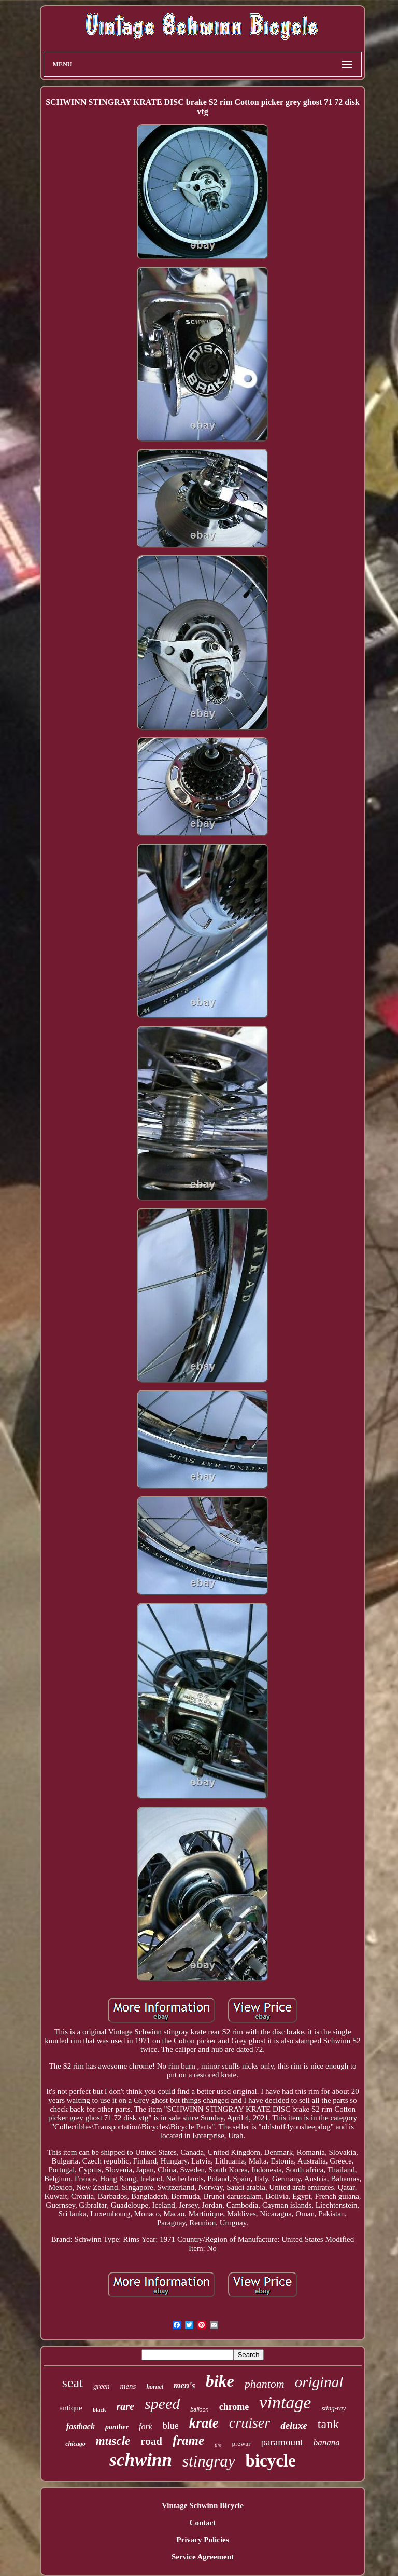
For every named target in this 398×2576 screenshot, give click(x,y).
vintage (285, 2402)
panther (117, 2427)
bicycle (271, 2460)
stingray (208, 2461)
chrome (234, 2407)
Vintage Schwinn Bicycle (203, 2505)
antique (71, 2408)
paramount (282, 2441)
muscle (113, 2440)
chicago (75, 2443)
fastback (80, 2426)
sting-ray (333, 2408)
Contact (203, 2522)
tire (218, 2445)
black (99, 2409)
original (319, 2382)
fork (145, 2426)
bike (220, 2381)
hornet (154, 2386)
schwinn (140, 2460)
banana (327, 2442)
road (151, 2441)
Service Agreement (203, 2557)
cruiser (249, 2423)
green (101, 2386)
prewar (241, 2443)
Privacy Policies (202, 2540)
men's (184, 2385)
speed (162, 2403)
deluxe (293, 2425)
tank (328, 2424)
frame (188, 2440)
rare (125, 2406)
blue (171, 2425)
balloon (199, 2409)
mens (128, 2386)
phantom (265, 2383)
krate (204, 2423)
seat (72, 2382)
